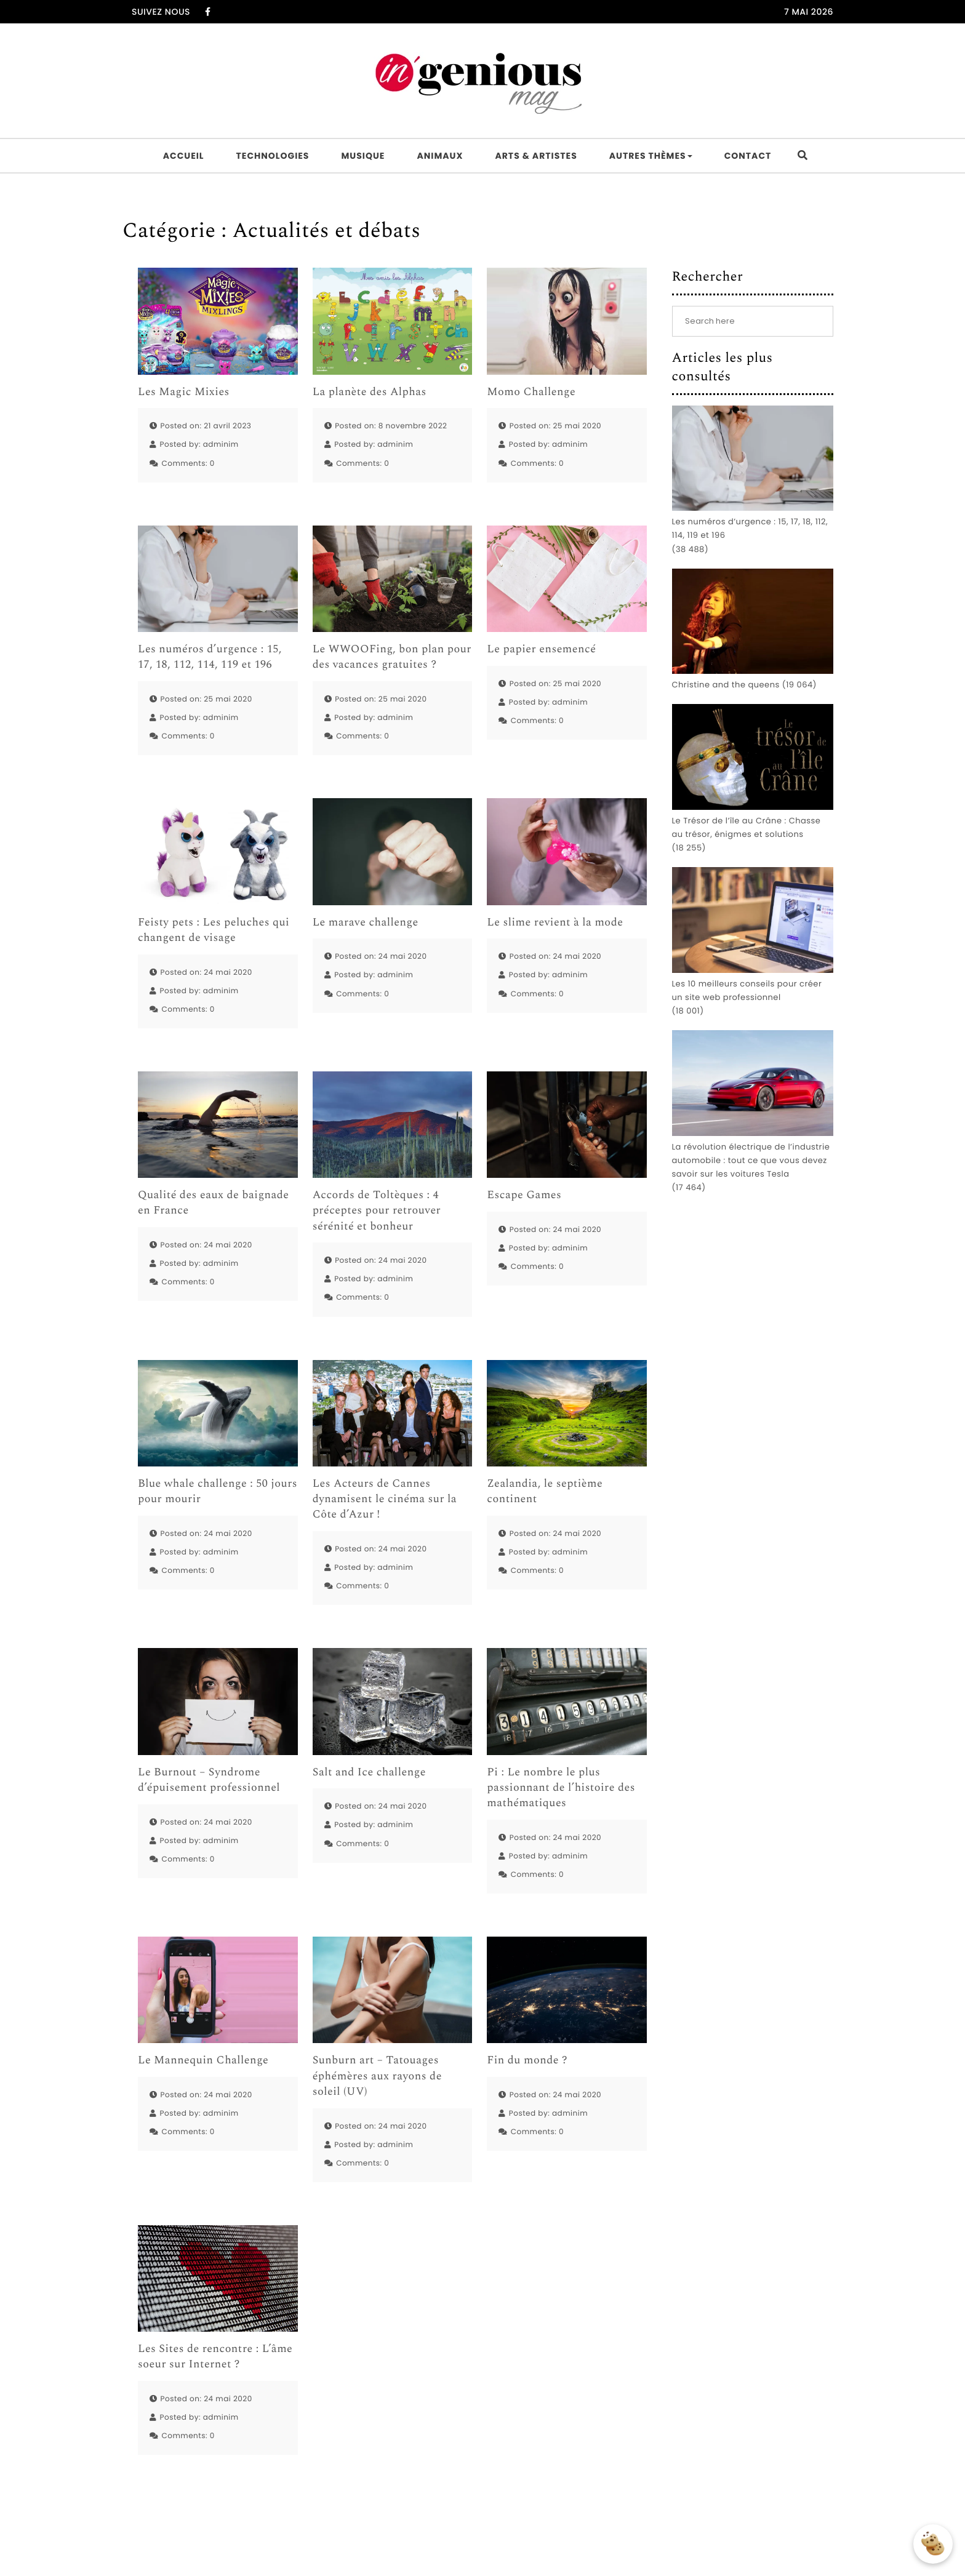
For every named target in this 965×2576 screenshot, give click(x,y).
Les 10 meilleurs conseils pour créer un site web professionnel (747, 990)
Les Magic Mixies (184, 392)
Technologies (273, 156)
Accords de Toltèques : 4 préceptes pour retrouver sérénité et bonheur (377, 1211)
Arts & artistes (536, 156)
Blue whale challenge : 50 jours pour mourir (217, 1491)
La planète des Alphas (369, 392)
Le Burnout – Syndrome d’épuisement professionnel (209, 1780)
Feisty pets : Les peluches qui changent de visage (213, 930)
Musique (363, 156)
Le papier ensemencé (541, 649)
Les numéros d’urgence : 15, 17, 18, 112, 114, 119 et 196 (210, 657)
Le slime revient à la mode (555, 922)
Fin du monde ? (527, 2060)
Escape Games (524, 1195)
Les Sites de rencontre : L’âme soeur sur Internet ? (215, 2357)
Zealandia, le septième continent (545, 1491)
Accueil (183, 156)
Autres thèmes (650, 156)
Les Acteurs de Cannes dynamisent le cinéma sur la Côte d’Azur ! (385, 1499)
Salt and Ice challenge (369, 1772)
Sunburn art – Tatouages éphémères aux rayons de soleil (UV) (377, 2076)
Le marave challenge (365, 922)
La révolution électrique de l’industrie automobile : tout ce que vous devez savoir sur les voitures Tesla (751, 1160)
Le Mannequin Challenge (203, 2060)
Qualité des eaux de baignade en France (213, 1203)
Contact (748, 156)
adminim (221, 444)
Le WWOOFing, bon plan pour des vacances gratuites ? (392, 657)
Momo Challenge (531, 392)
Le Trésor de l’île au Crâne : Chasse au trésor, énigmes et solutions (746, 827)
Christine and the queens (726, 684)
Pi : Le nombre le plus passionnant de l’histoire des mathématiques (561, 1788)
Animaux (440, 156)
